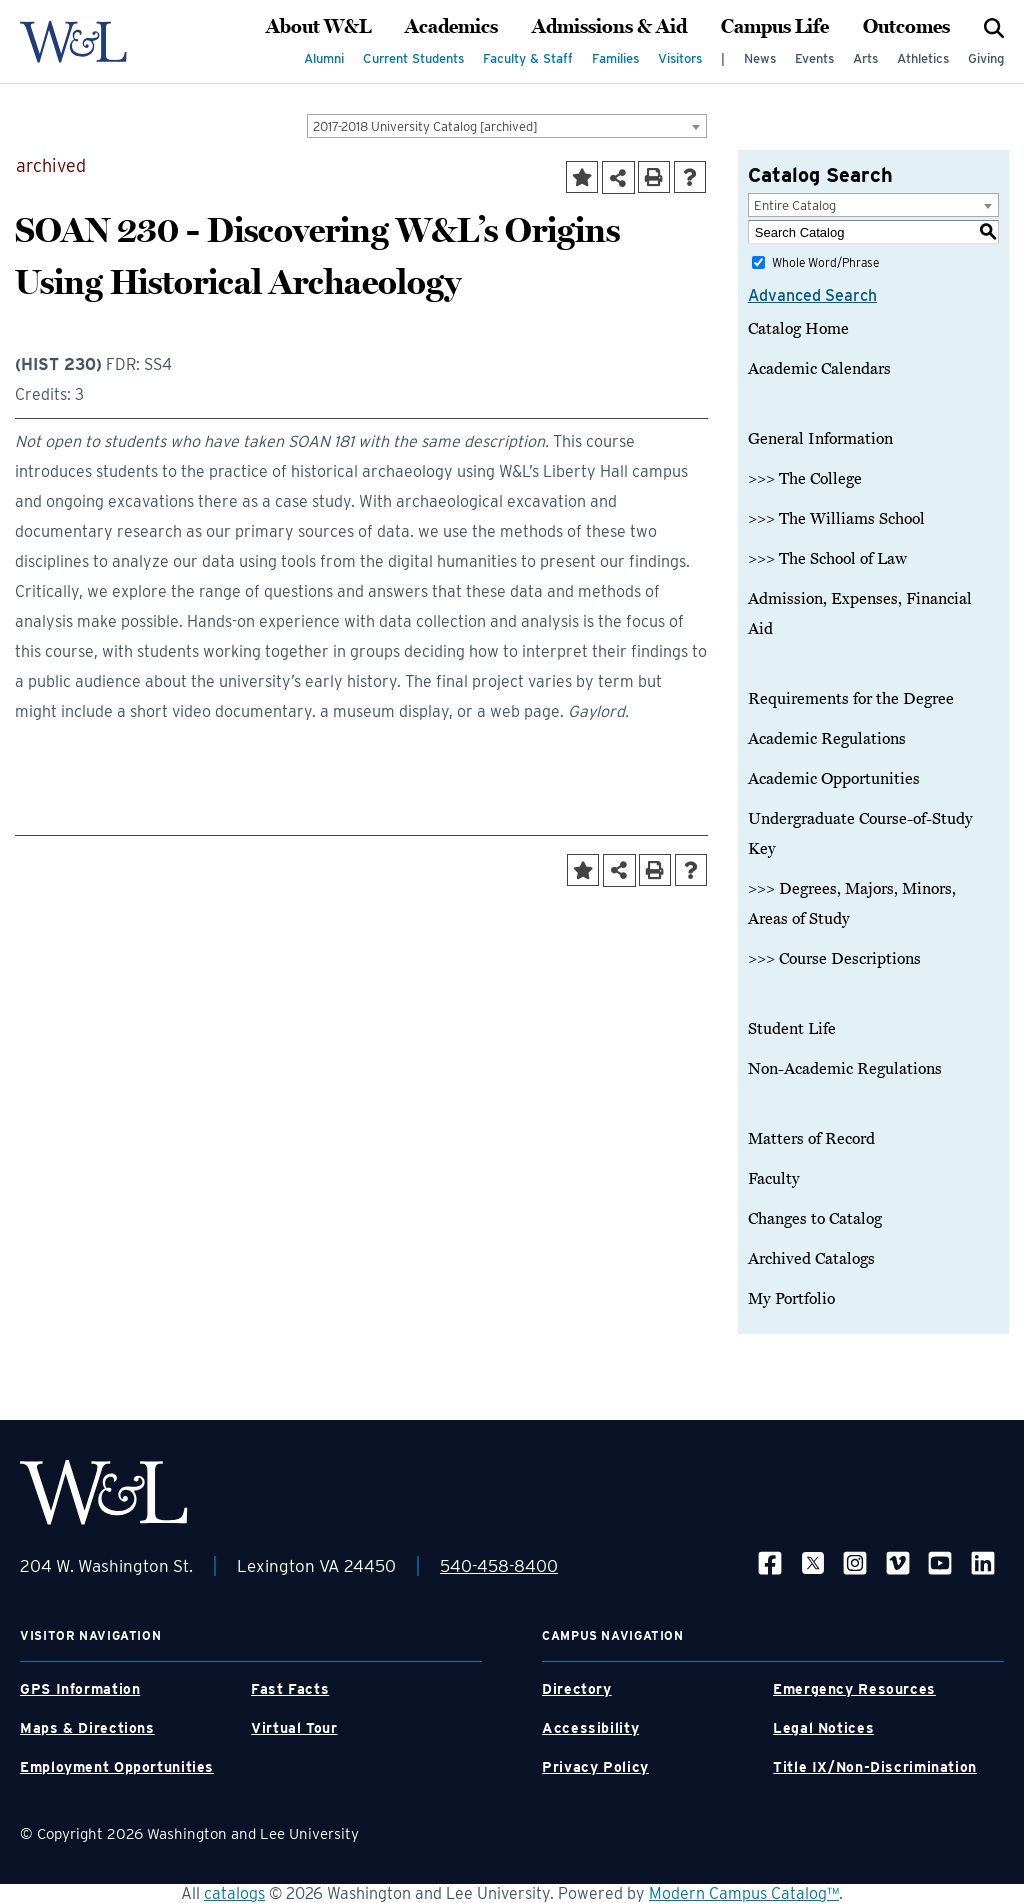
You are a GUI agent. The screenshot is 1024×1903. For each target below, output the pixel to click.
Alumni (324, 58)
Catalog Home (798, 329)
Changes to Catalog (815, 1219)
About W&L (318, 27)
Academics (451, 27)
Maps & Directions (87, 1728)
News (760, 58)
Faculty (774, 1179)
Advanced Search (812, 295)
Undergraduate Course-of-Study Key (860, 834)
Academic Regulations (827, 739)
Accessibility (590, 1728)
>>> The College (805, 479)
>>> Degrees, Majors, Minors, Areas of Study (852, 904)
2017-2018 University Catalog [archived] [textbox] (425, 126)
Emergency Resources (854, 1689)
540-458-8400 (499, 1566)
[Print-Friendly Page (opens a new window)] (654, 177)
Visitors (680, 58)
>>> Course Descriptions (834, 959)
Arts (865, 58)
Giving (986, 58)
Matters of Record (811, 1139)
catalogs (234, 1893)
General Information (820, 439)
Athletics (923, 58)
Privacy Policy (595, 1767)
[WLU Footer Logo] (104, 1492)
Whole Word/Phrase (825, 262)
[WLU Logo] (73, 42)
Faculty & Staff (528, 58)
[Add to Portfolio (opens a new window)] (582, 177)
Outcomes (906, 27)
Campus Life (775, 27)
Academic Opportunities (834, 779)
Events (814, 58)
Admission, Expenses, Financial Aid (860, 614)
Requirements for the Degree (851, 699)
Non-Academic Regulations (845, 1069)
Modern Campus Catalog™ (744, 1893)
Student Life (792, 1029)
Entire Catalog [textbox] (795, 205)
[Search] (994, 27)
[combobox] (507, 126)
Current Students (413, 58)
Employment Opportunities (117, 1767)
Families (615, 58)
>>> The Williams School (836, 519)
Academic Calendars (819, 369)
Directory (577, 1689)
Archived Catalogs (811, 1259)
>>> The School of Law (827, 559)
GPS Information (80, 1689)
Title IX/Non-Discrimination (875, 1767)
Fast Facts (290, 1689)
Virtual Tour (294, 1728)
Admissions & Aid (609, 27)
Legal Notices (823, 1728)
